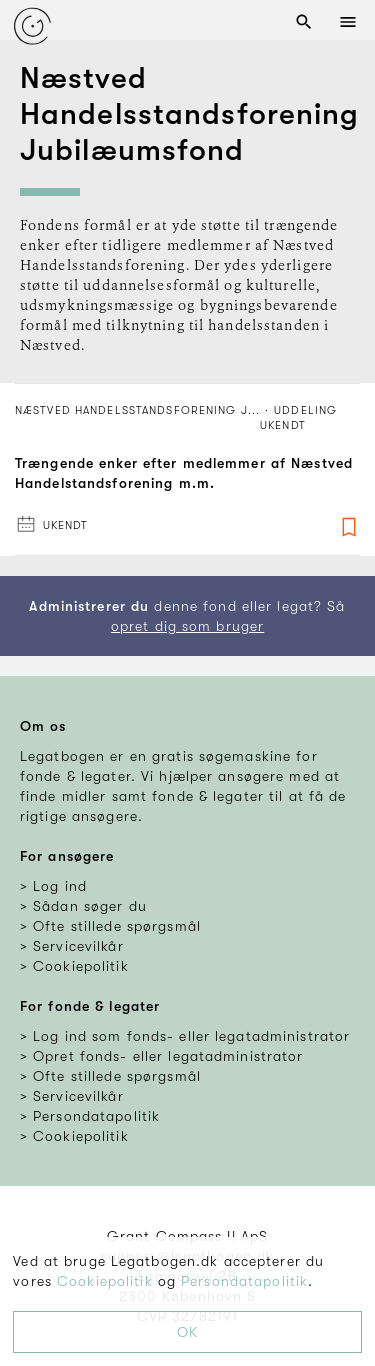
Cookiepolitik (105, 1281)
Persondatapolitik (244, 1281)
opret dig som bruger (187, 626)
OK (187, 1332)
